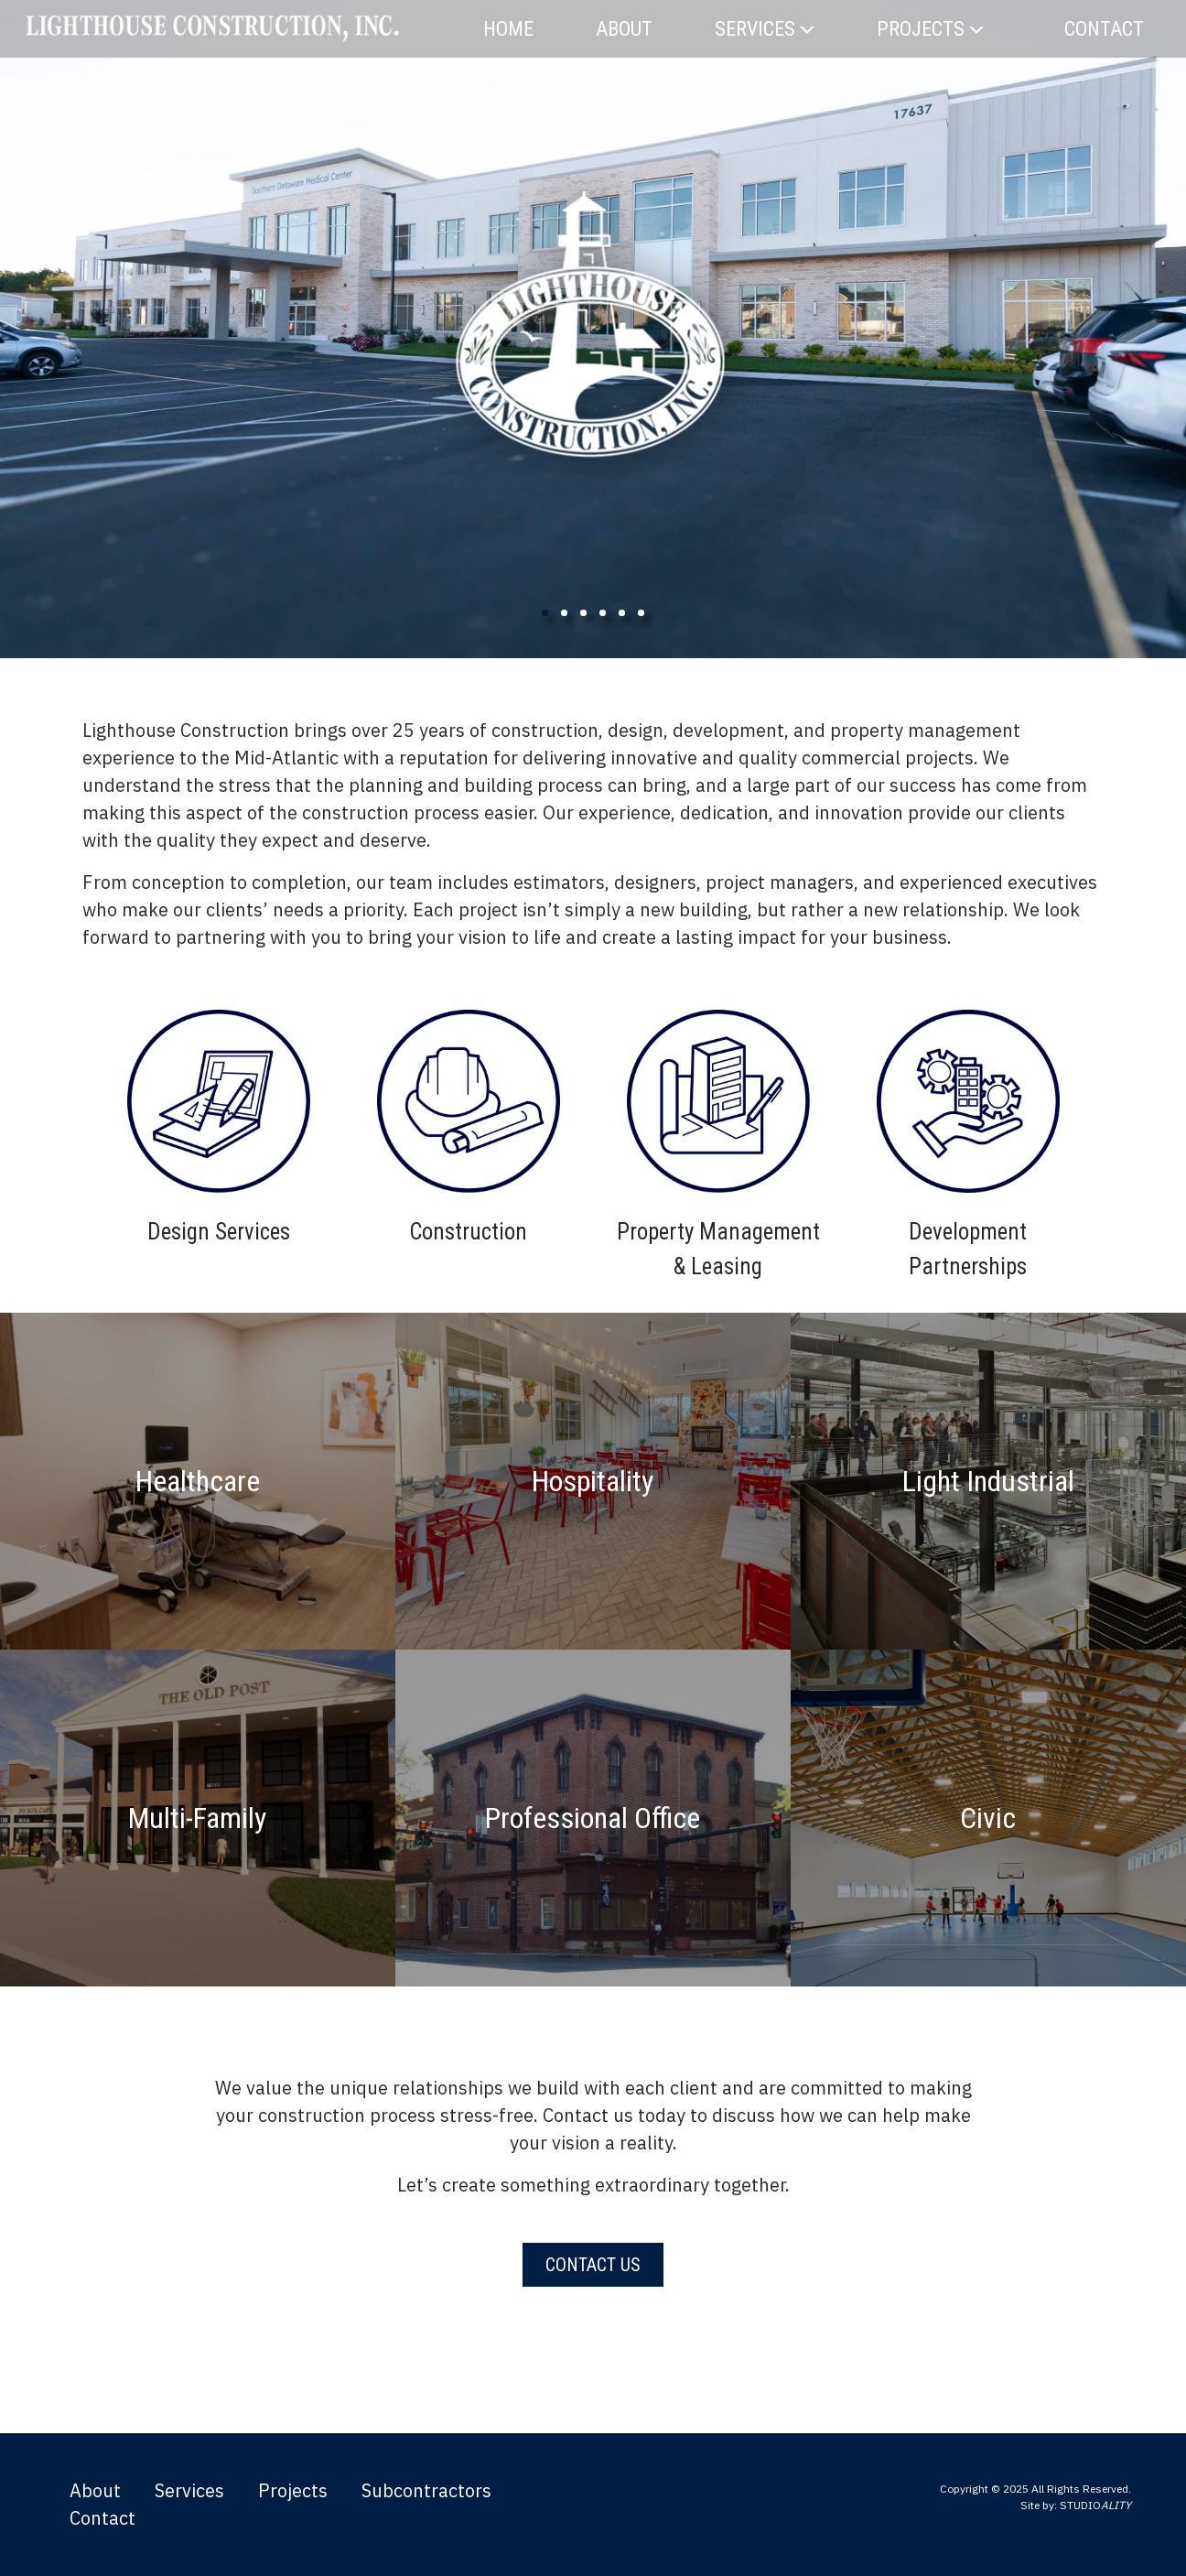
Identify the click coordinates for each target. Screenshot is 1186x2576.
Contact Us (593, 2265)
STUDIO (1095, 2505)
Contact (1104, 28)
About (624, 28)
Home (508, 28)
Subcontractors (426, 2490)
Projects (930, 28)
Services (764, 28)
